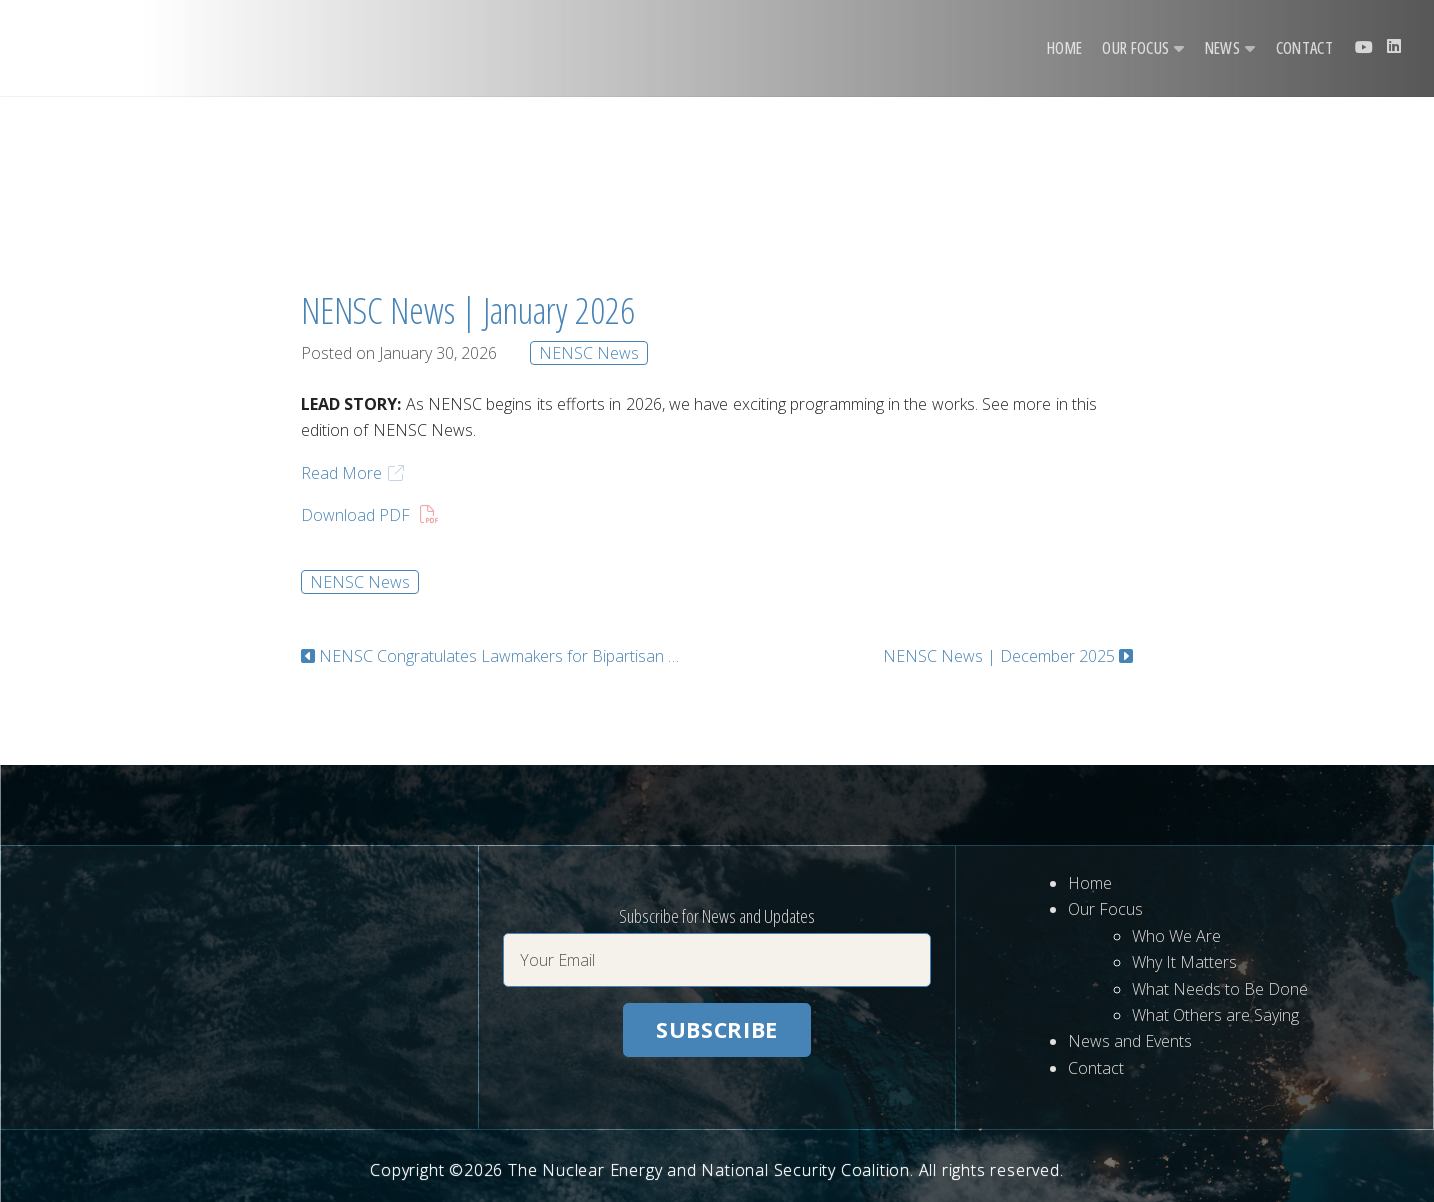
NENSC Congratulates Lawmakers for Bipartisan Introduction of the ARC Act (499, 656)
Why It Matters (1184, 962)
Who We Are (1176, 936)
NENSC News (589, 353)
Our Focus (1135, 48)
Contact (1304, 48)
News (1222, 48)
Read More (341, 473)
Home (1064, 48)
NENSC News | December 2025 (999, 656)
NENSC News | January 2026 (468, 310)
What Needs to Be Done (1220, 989)
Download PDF (355, 515)
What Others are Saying (1215, 1015)
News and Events (1130, 1041)
